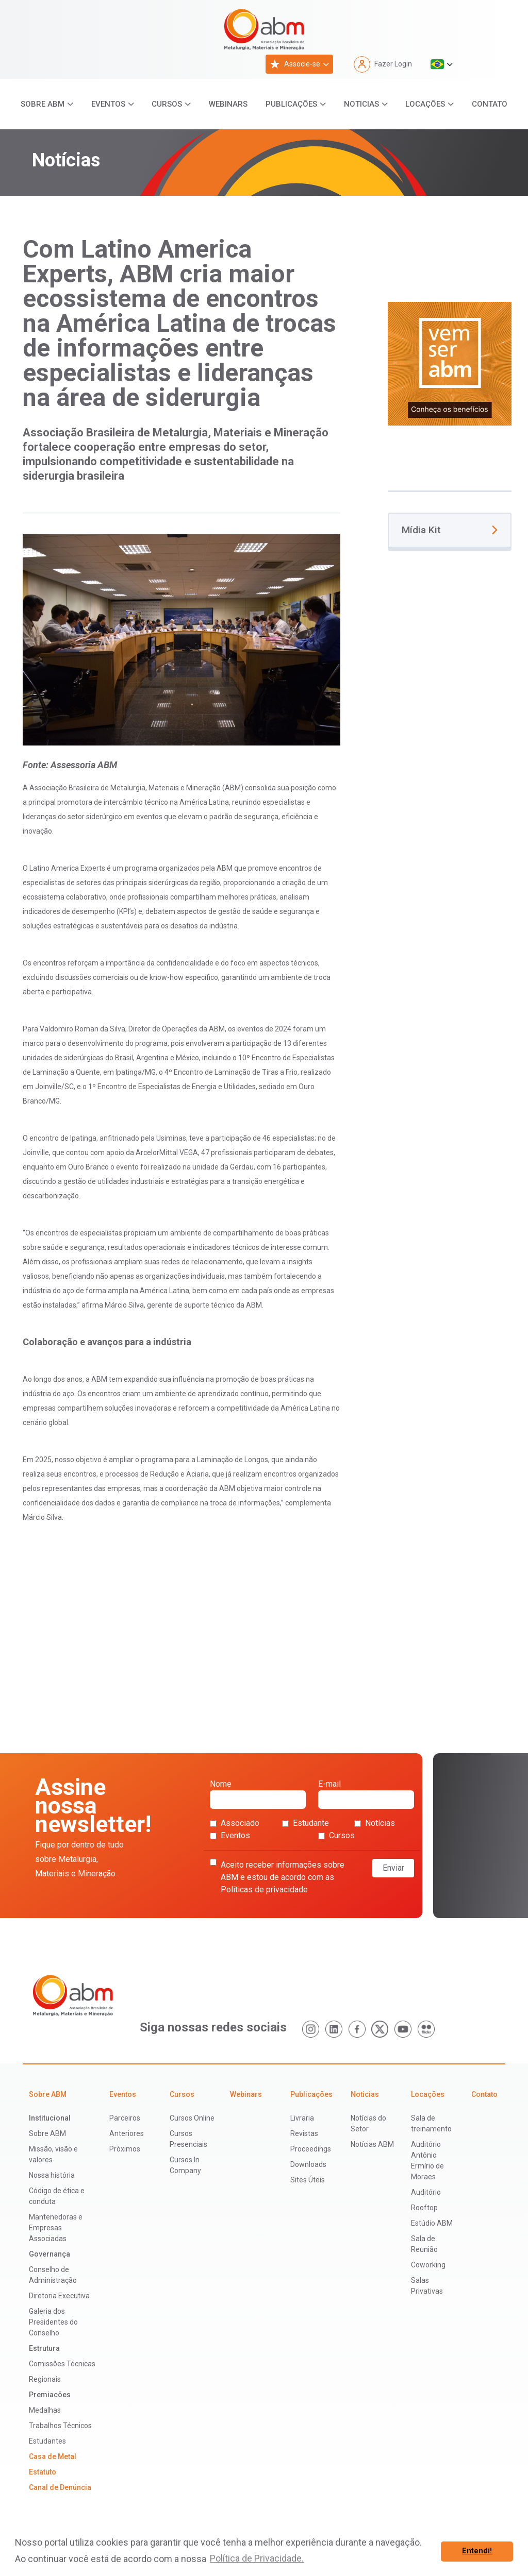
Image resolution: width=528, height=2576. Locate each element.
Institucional (50, 2118)
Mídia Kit (450, 530)
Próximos (124, 2149)
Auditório (426, 2192)
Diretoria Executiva (59, 2296)
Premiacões (50, 2395)
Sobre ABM (42, 104)
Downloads (308, 2164)
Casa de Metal (52, 2456)
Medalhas (45, 2410)
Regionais (45, 2379)
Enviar (393, 1868)
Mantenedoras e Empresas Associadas (55, 2228)
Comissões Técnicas (62, 2364)
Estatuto (42, 2472)
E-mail (366, 1794)
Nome (258, 1794)
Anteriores (126, 2133)
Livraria (302, 2118)
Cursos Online (192, 2118)
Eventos (108, 104)
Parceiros (124, 2118)
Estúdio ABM (432, 2223)
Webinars (228, 104)
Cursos (167, 104)
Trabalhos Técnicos (60, 2425)
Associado (234, 1823)
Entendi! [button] (477, 2551)
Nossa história (52, 2175)
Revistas (304, 2133)
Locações (425, 104)
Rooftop (424, 2208)
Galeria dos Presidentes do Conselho (53, 2322)
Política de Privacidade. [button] (257, 2558)
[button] (441, 64)
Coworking (428, 2265)
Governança (49, 2254)
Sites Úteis (307, 2180)
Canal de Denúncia (60, 2487)
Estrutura (44, 2348)
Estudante (305, 1823)
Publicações (291, 104)
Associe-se (295, 64)
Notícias (374, 1823)
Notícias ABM (372, 2144)
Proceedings (310, 2149)
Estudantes (47, 2441)
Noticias (361, 104)
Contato (489, 104)
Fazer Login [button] (383, 64)
